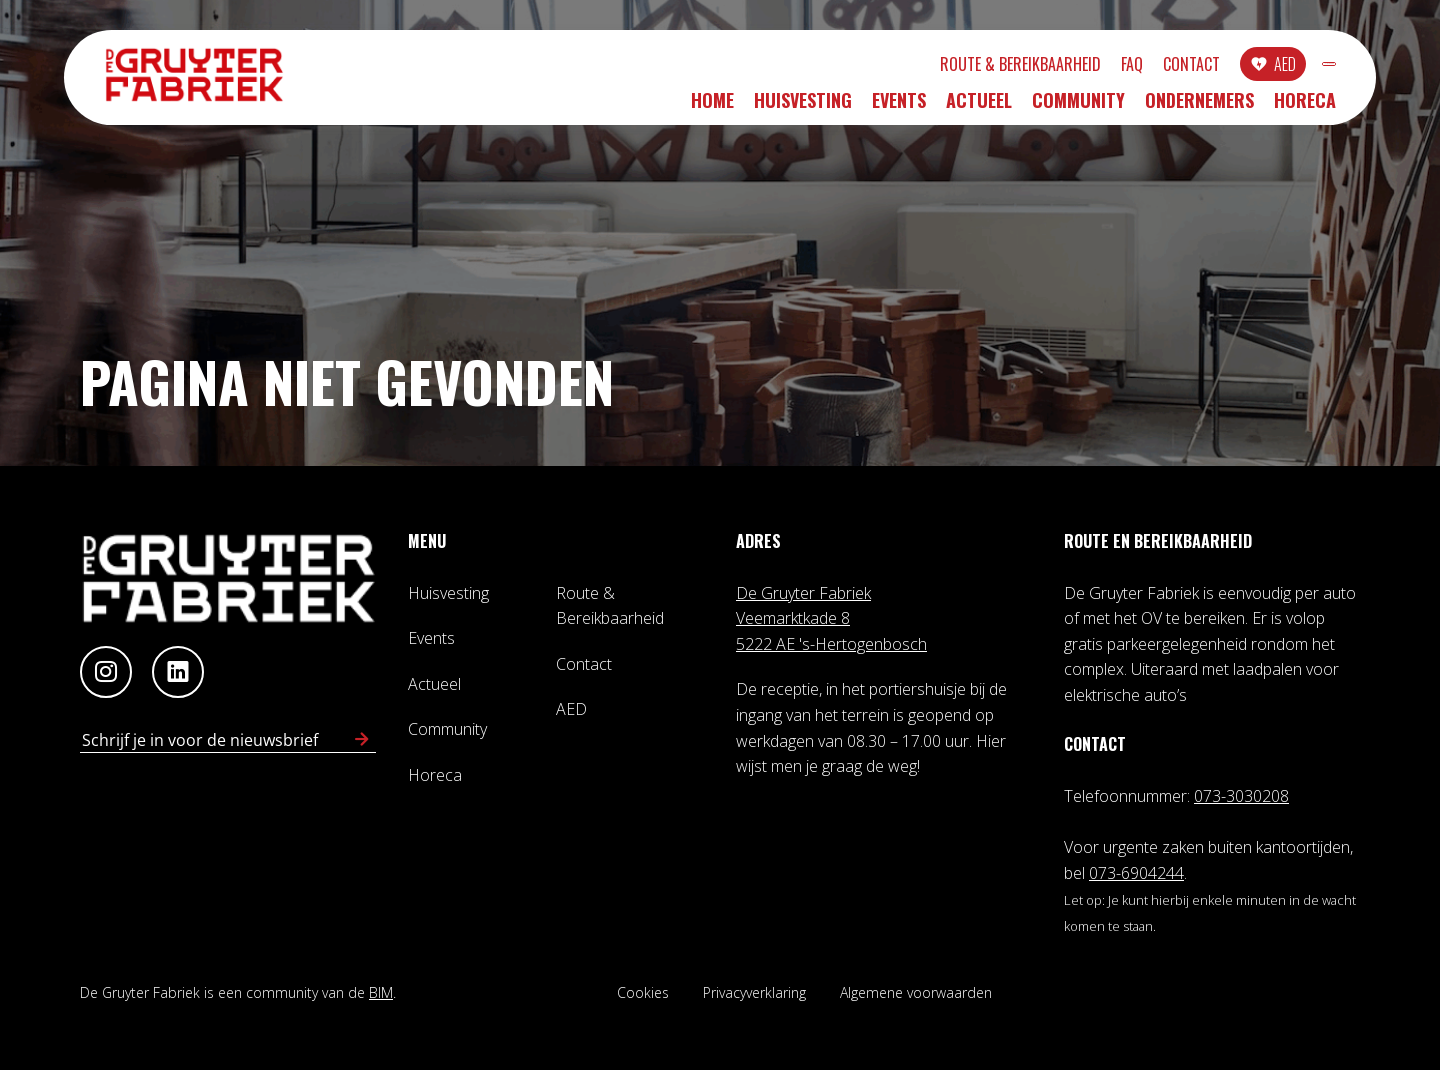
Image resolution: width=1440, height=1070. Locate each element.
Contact (1083, 67)
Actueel (979, 107)
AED (1177, 67)
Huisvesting (803, 107)
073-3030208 (1241, 796)
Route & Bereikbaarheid (912, 67)
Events (899, 107)
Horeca (1305, 107)
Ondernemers (1199, 107)
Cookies (643, 992)
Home (712, 107)
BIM (381, 992)
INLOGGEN (1275, 67)
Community (1078, 107)
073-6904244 (1136, 873)
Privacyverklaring (754, 992)
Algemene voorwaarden (916, 992)
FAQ (1024, 67)
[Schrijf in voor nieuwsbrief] (362, 740)
